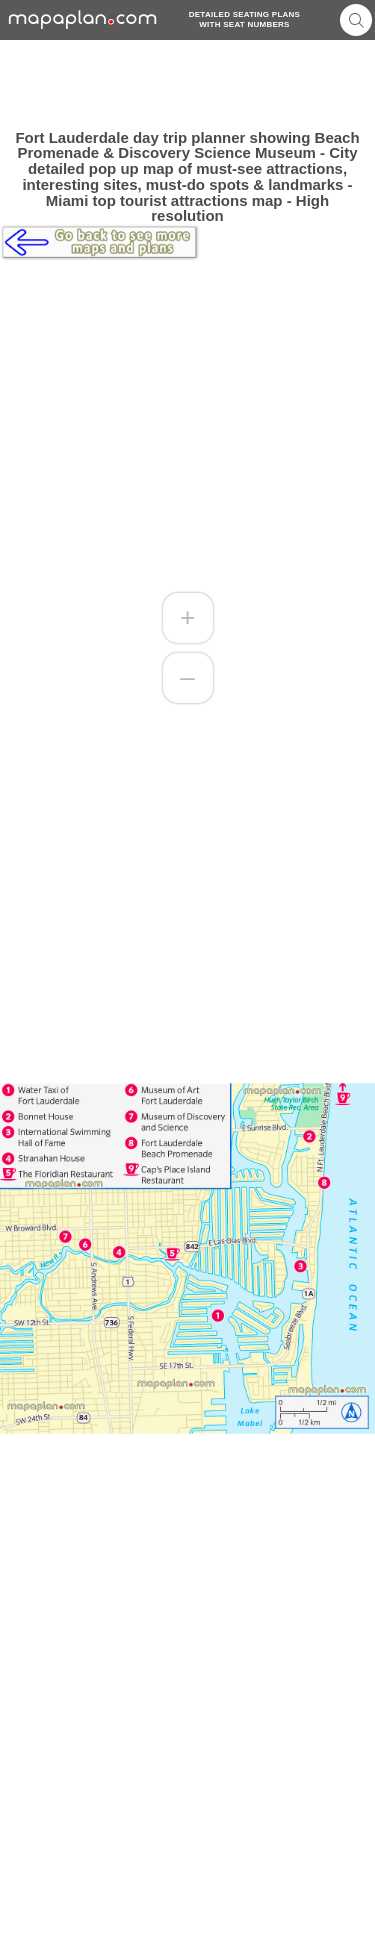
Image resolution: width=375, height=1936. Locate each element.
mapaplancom (83, 19)
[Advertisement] (187, 85)
